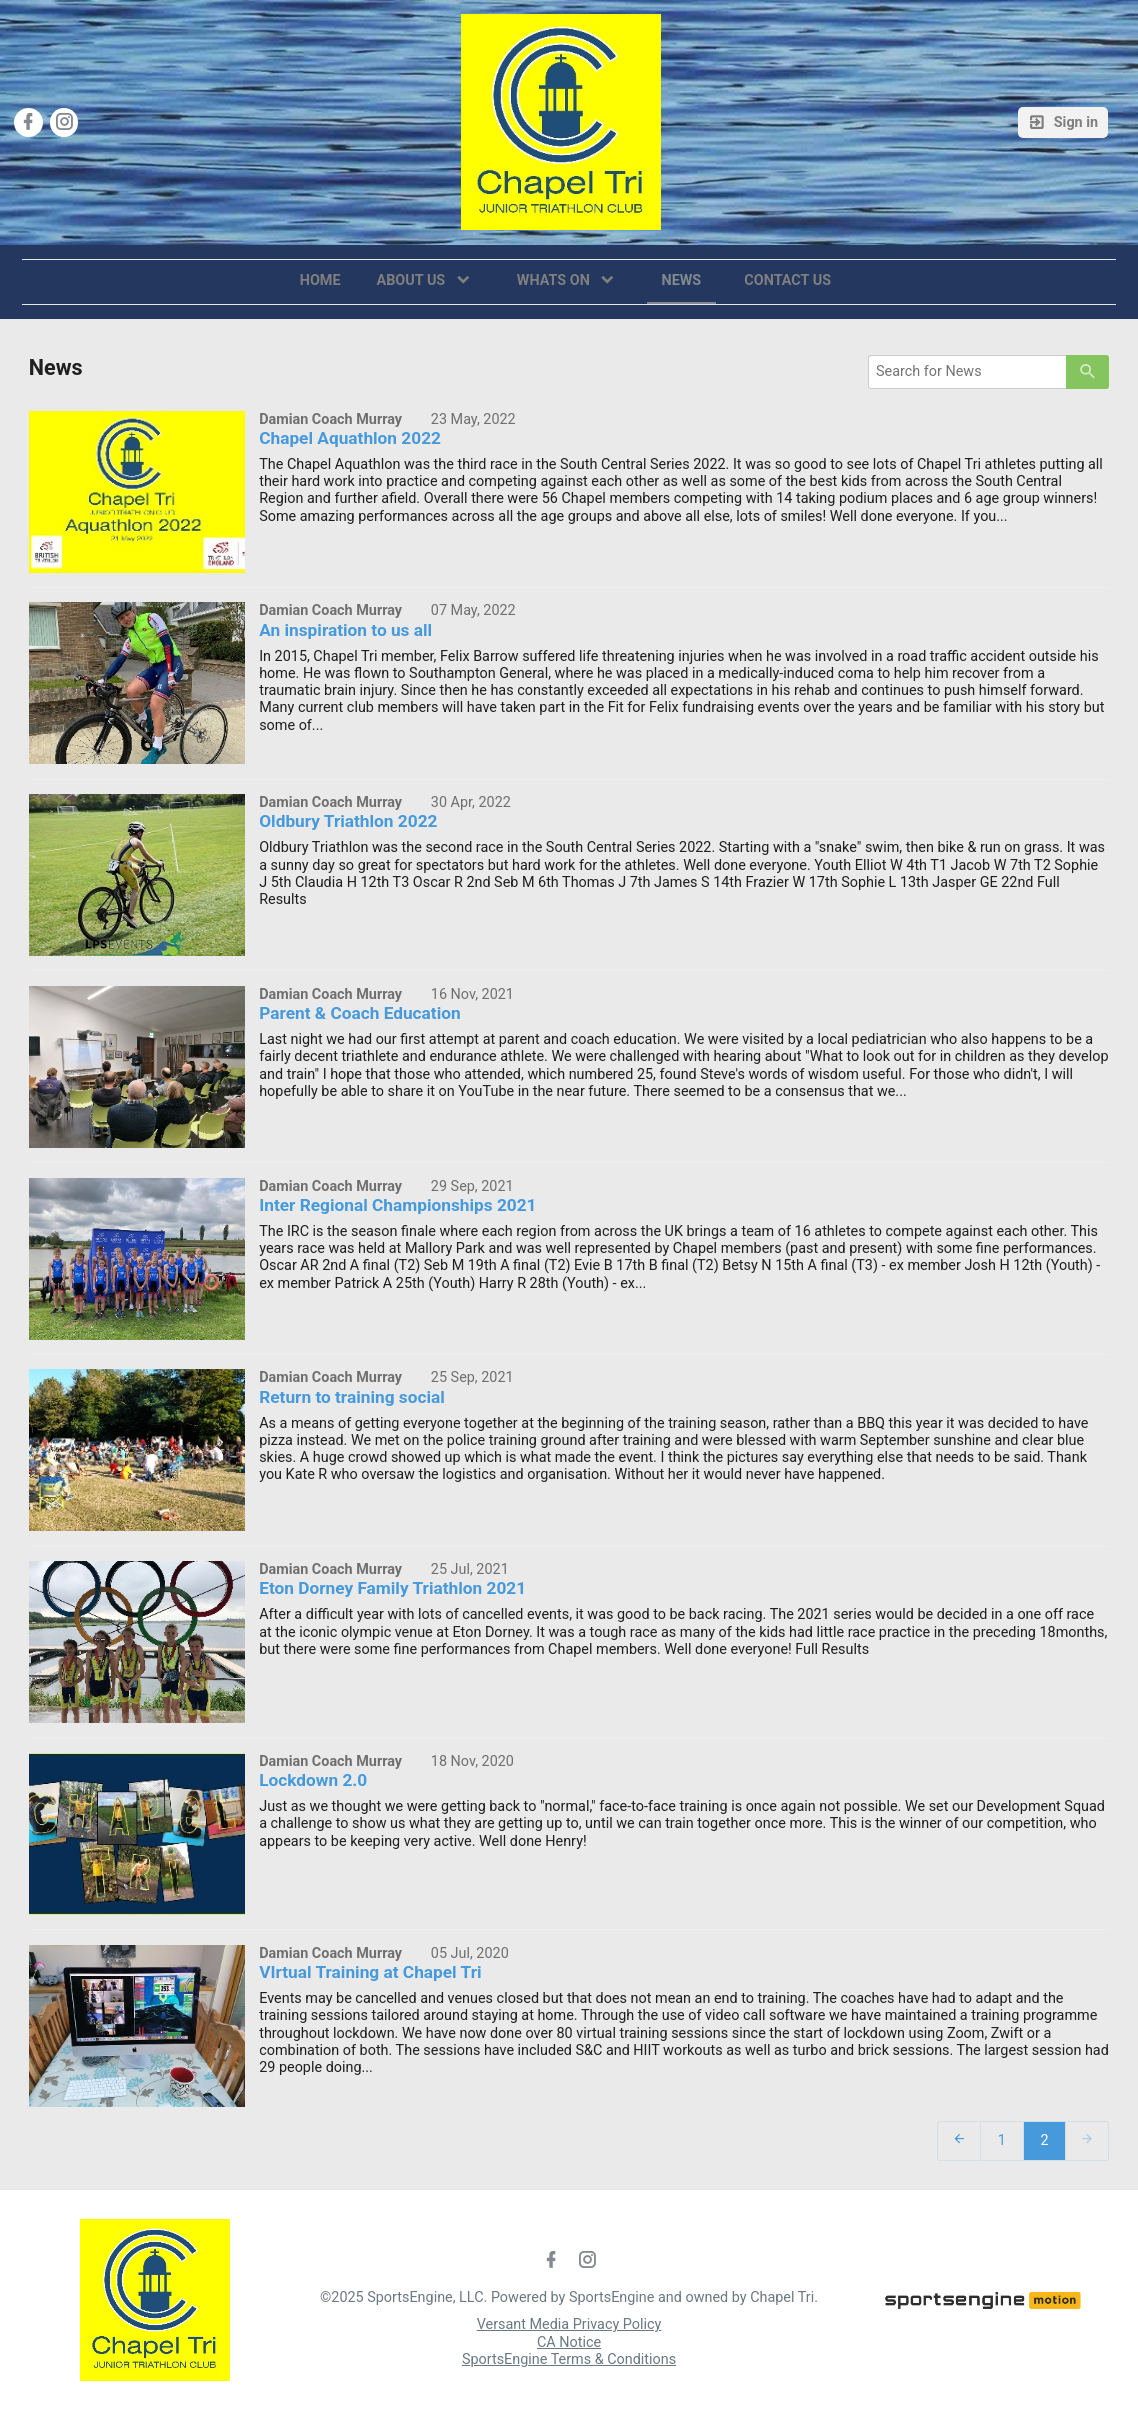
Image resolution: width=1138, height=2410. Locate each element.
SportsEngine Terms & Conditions (569, 2359)
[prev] (959, 2139)
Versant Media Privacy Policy (569, 2324)
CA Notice (569, 2342)
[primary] (1087, 372)
